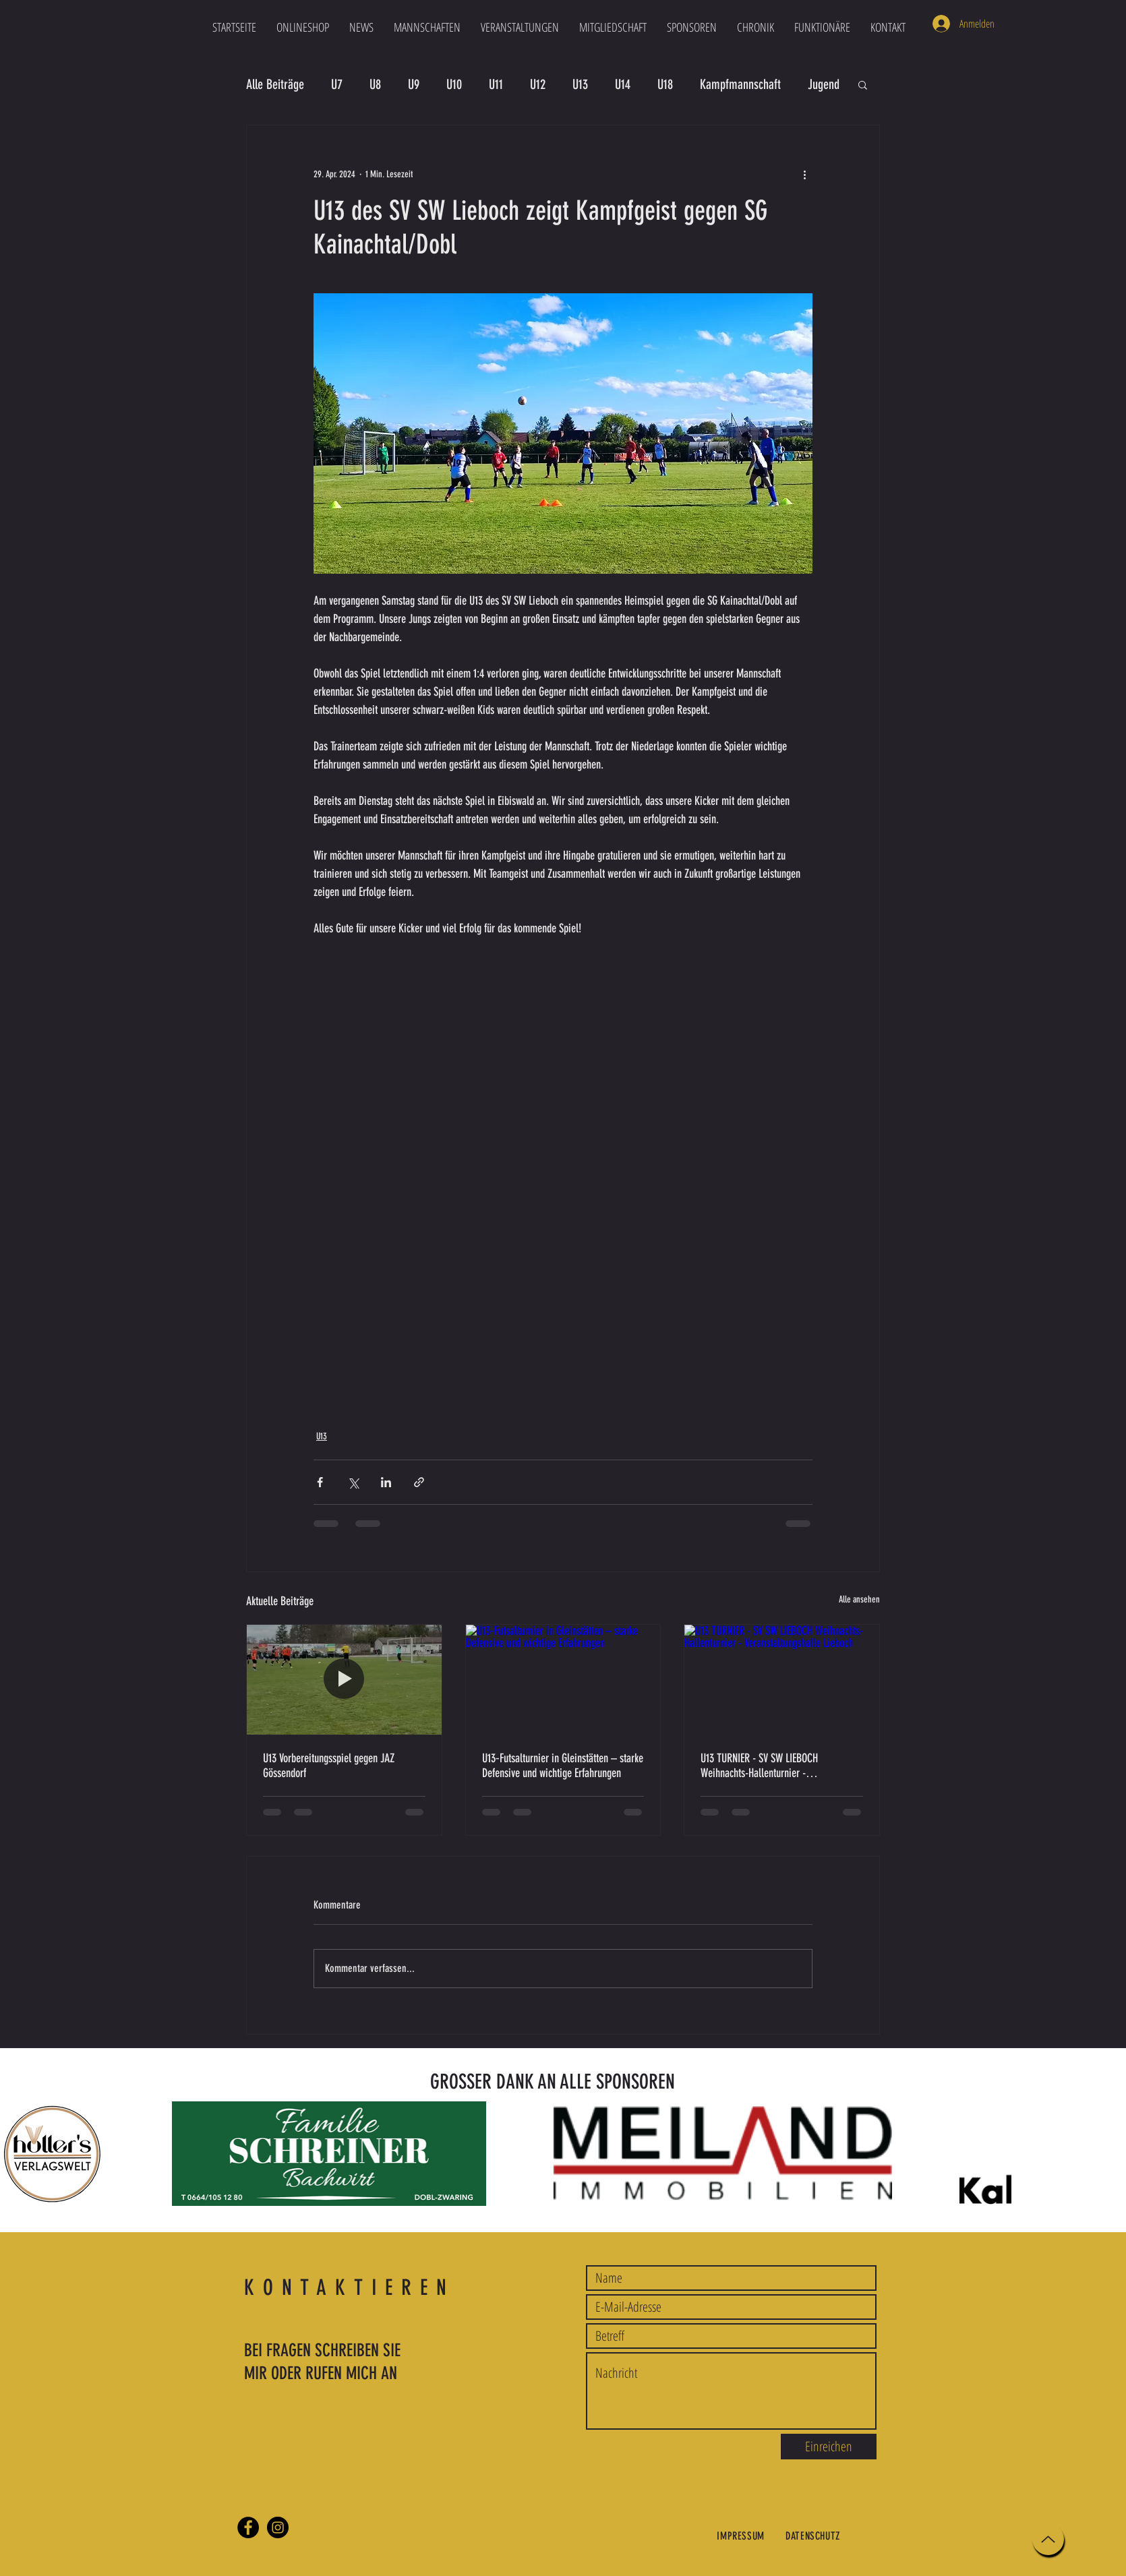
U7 (337, 84)
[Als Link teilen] (419, 1482)
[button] (427, 27)
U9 (413, 84)
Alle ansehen (859, 1599)
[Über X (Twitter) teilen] (353, 1482)
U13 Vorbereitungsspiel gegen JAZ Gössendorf (328, 1765)
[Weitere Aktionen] (804, 174)
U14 (622, 84)
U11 (496, 84)
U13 (580, 84)
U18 (665, 84)
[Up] (1048, 2539)
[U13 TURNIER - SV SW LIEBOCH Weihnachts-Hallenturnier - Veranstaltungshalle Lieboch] (781, 1679)
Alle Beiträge (275, 84)
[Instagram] (278, 2527)
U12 (537, 84)
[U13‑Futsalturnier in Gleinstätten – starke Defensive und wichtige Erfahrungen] (563, 1679)
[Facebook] (248, 2527)
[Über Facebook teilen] (320, 1482)
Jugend (823, 84)
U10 (454, 84)
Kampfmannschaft (740, 84)
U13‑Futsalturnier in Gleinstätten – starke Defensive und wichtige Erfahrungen (562, 1765)
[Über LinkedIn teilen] (386, 1482)
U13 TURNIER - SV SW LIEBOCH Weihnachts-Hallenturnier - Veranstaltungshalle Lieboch (759, 1765)
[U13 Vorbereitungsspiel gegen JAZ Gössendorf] (344, 1679)
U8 (375, 84)
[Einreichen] (829, 2446)
